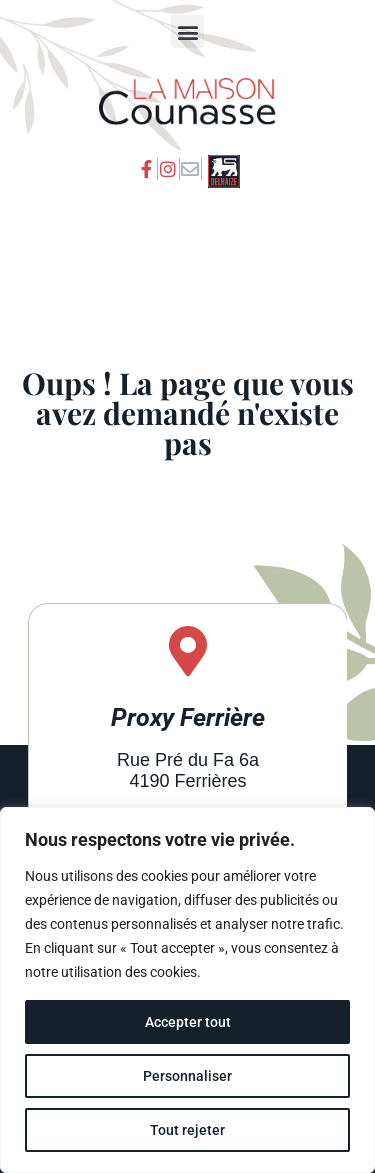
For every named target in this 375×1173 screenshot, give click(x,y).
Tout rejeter (187, 1130)
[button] (187, 31)
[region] (187, 990)
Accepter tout (188, 1022)
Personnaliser (187, 1076)
